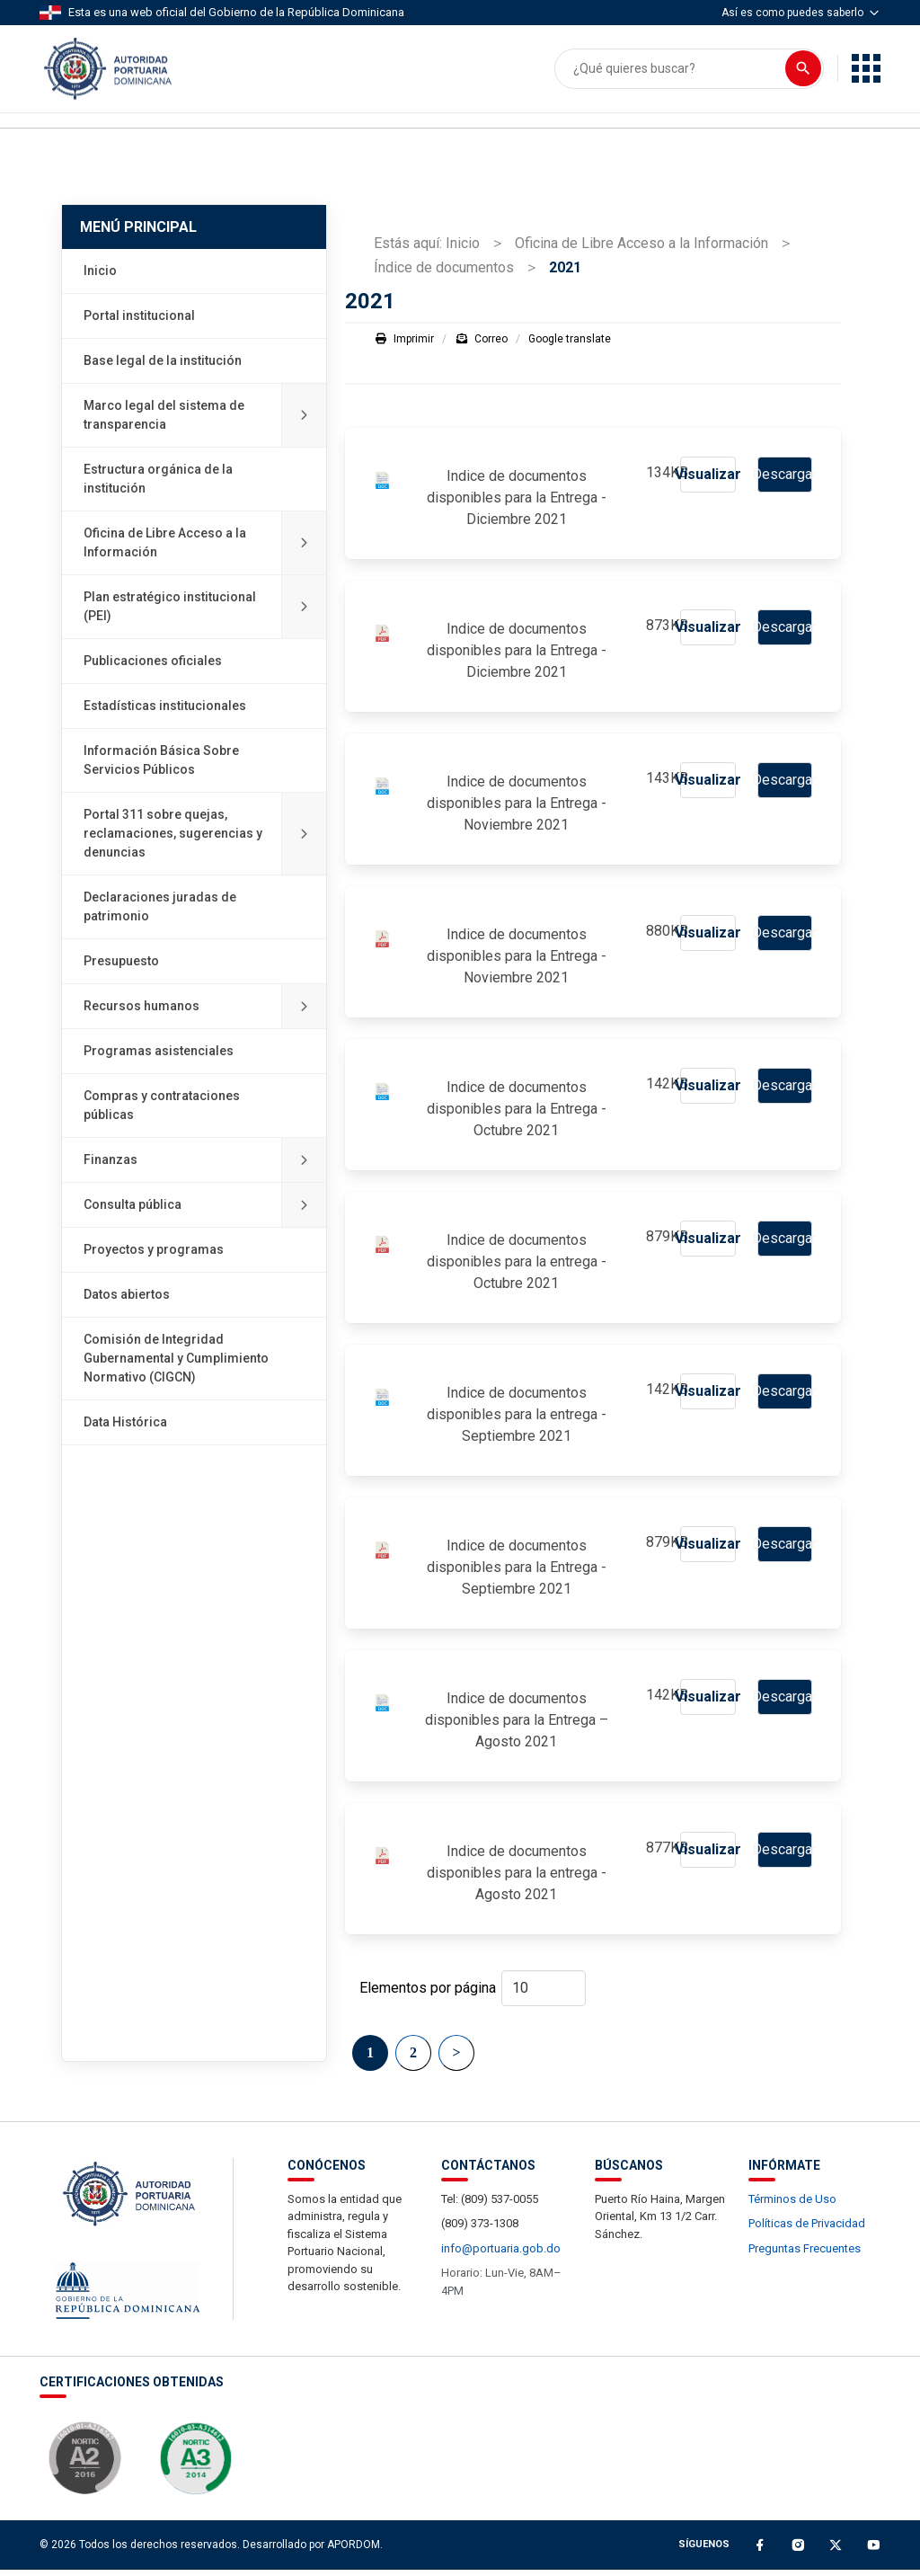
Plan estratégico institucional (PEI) (205, 613)
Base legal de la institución (163, 367)
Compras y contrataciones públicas (162, 1112)
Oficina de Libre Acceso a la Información (205, 550)
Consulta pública (205, 1212)
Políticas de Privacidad (806, 2230)
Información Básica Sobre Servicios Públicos (161, 767)
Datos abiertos (127, 1301)
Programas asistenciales (159, 1058)
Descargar (784, 480)
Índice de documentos (444, 273)
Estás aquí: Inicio (427, 249)
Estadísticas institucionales (165, 713)
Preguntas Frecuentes (804, 2254)
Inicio (100, 278)
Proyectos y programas (154, 1256)
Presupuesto (121, 968)
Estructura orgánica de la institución (158, 485)
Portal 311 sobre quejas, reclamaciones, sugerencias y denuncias (205, 841)
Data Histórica (125, 1429)
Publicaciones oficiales (153, 668)
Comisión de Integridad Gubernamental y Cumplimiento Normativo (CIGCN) (176, 1365)
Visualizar (708, 480)
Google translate (569, 345)
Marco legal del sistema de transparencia (205, 422)
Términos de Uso (792, 2205)
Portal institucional (139, 322)
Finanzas (205, 1167)
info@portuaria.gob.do (501, 2254)
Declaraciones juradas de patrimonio (160, 913)
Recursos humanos (205, 1013)
